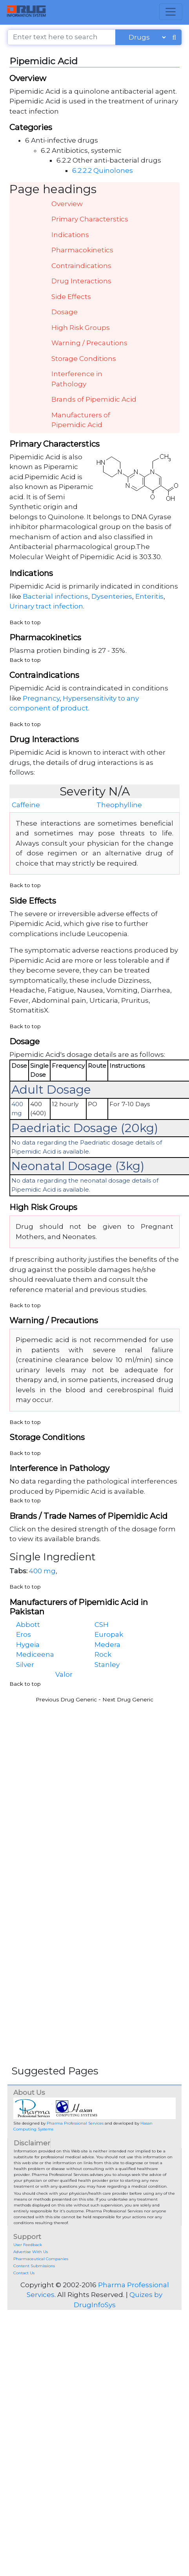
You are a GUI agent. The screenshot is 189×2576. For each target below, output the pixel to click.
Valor (64, 1674)
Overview (67, 204)
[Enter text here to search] (61, 37)
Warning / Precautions (89, 343)
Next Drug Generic (127, 1699)
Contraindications (81, 266)
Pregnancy (41, 698)
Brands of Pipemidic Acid (93, 399)
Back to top (25, 622)
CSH (101, 1625)
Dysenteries (111, 596)
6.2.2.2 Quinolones (102, 170)
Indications (70, 235)
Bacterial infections (55, 596)
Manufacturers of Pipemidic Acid (80, 420)
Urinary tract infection (46, 606)
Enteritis (149, 596)
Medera (107, 1644)
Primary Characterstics (89, 219)
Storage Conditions (83, 358)
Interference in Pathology (76, 379)
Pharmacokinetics (82, 250)
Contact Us (24, 2272)
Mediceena (35, 1654)
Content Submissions (34, 2265)
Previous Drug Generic (66, 1699)
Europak (108, 1634)
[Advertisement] (75, 1781)
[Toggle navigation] (170, 12)
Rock (102, 1654)
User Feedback (27, 2244)
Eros (23, 1634)
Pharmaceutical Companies (40, 2258)
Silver (25, 1664)
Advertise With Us (30, 2251)
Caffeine (26, 805)
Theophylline (119, 805)
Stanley (107, 1664)
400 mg (42, 1571)
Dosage (64, 312)
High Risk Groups (80, 328)
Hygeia (28, 1644)
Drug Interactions (81, 281)
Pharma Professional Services (75, 2123)
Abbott (28, 1625)
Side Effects (71, 297)
